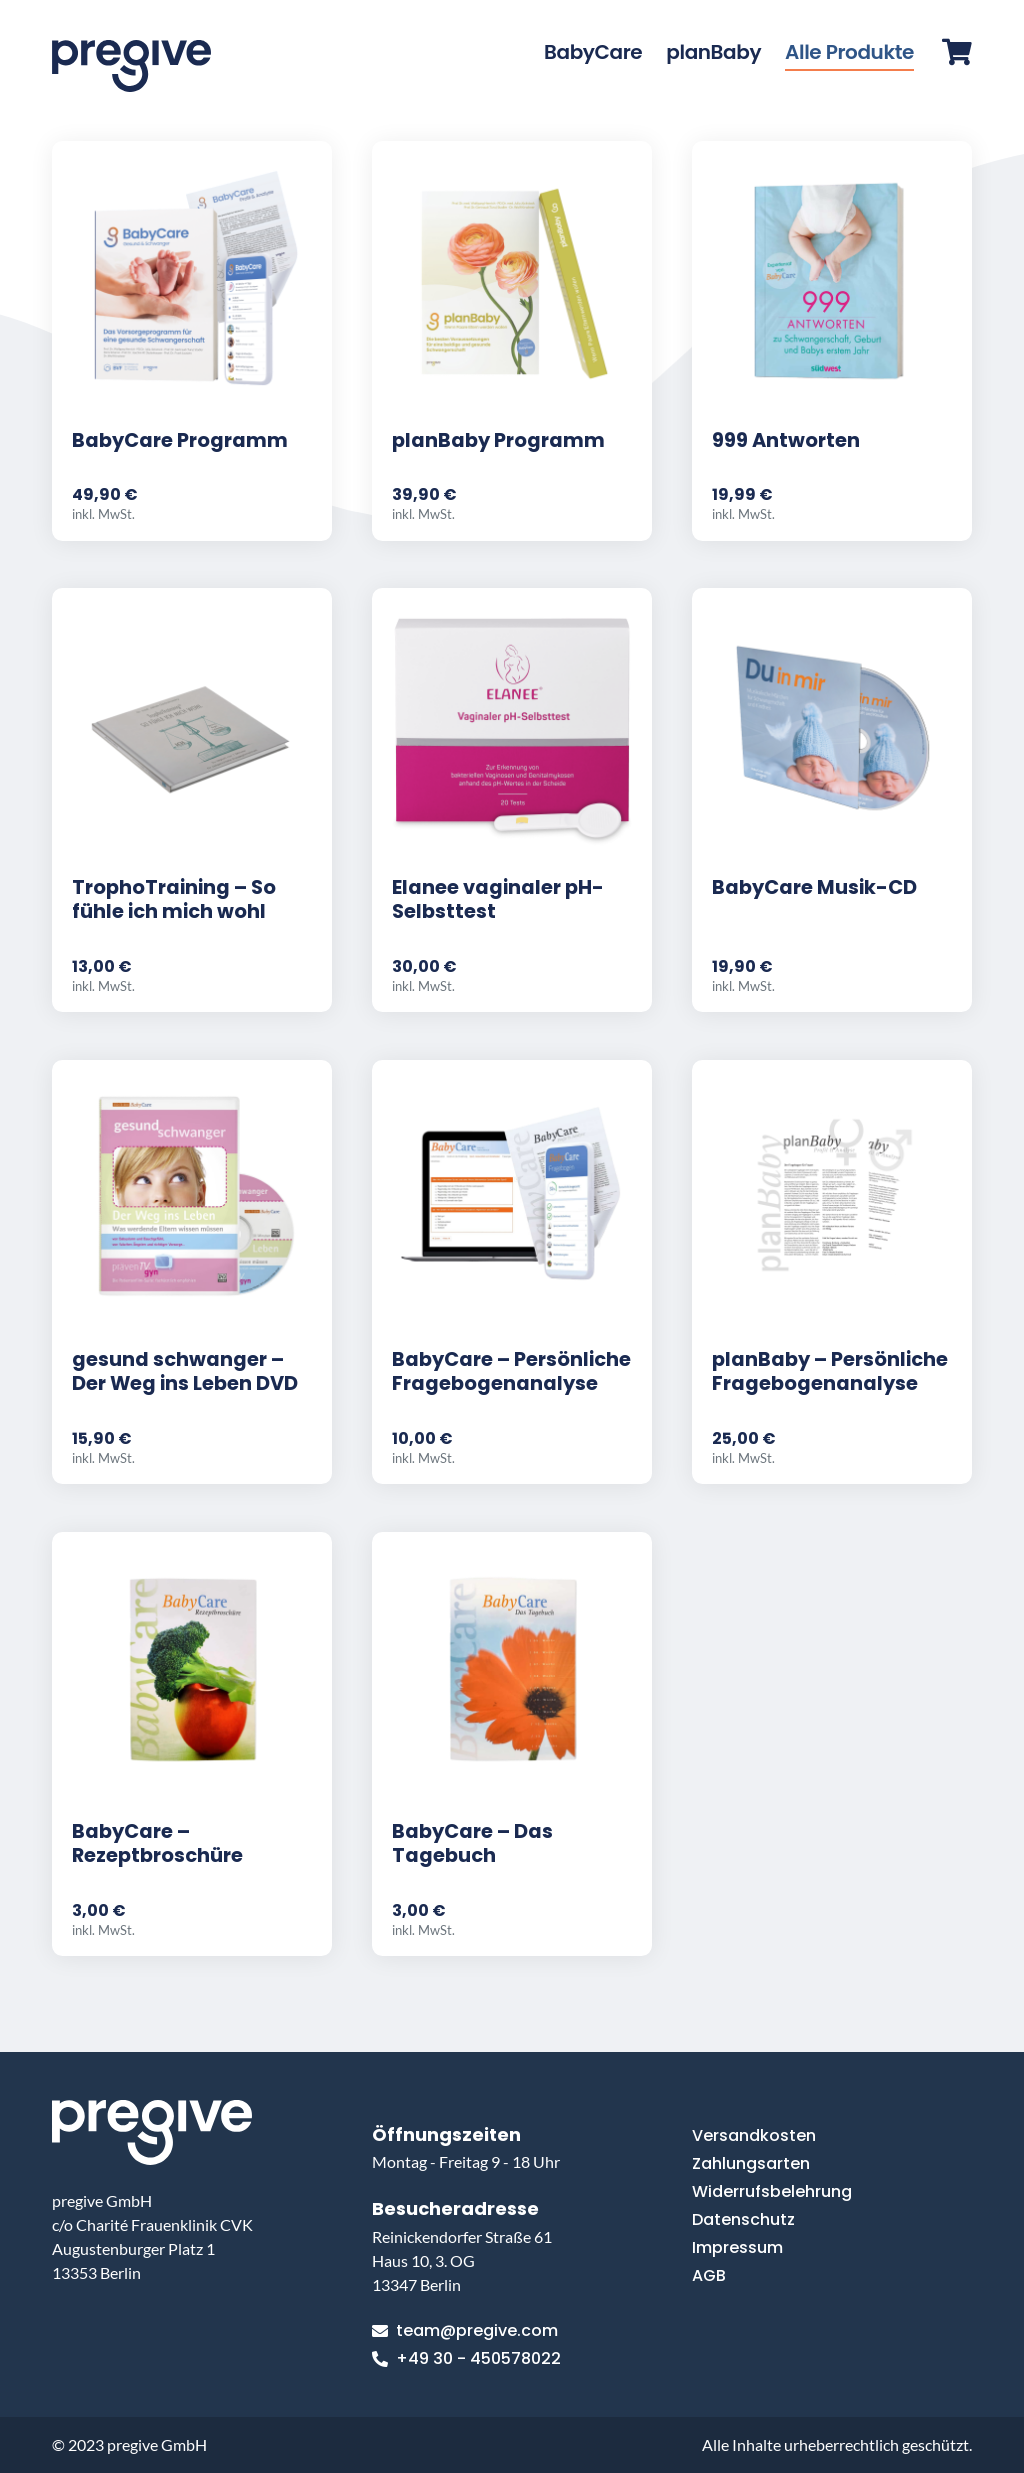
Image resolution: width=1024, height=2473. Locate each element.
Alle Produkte (849, 52)
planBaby (713, 52)
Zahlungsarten (751, 2163)
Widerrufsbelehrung (772, 2191)
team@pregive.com (465, 2331)
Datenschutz (743, 2219)
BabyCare (593, 52)
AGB (709, 2275)
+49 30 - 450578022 (466, 2359)
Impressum (737, 2247)
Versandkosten (754, 2135)
